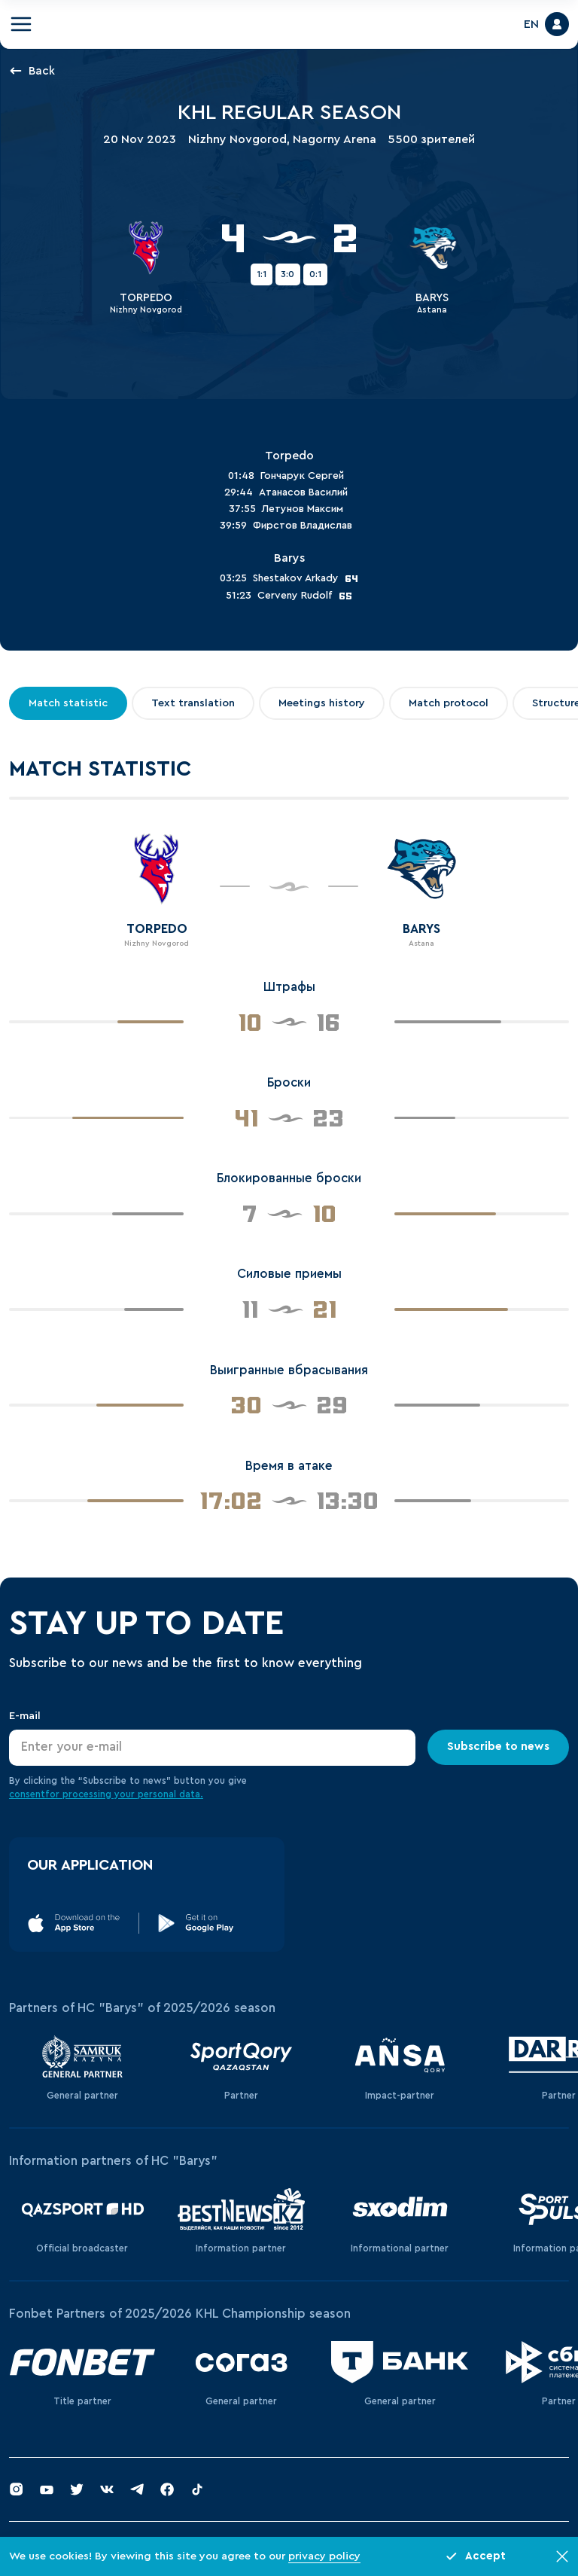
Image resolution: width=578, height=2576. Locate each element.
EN (531, 24)
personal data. (170, 1794)
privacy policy (324, 2556)
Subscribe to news (498, 1746)
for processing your (91, 1794)
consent (27, 1794)
